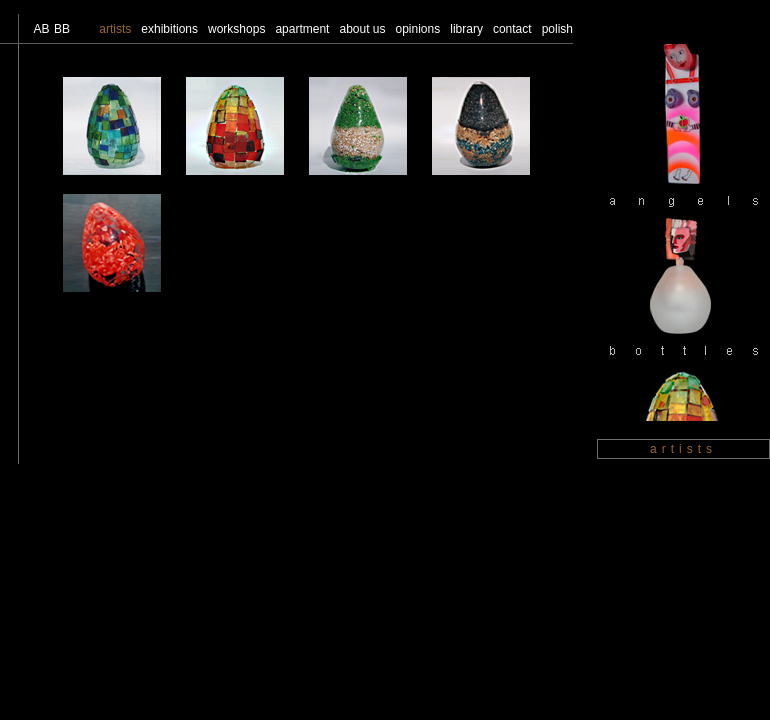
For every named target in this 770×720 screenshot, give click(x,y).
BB (62, 29)
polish (557, 29)
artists (115, 29)
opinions (418, 29)
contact (512, 29)
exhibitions (169, 29)
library (466, 29)
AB (41, 29)
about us (362, 29)
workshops (236, 29)
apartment (302, 29)
